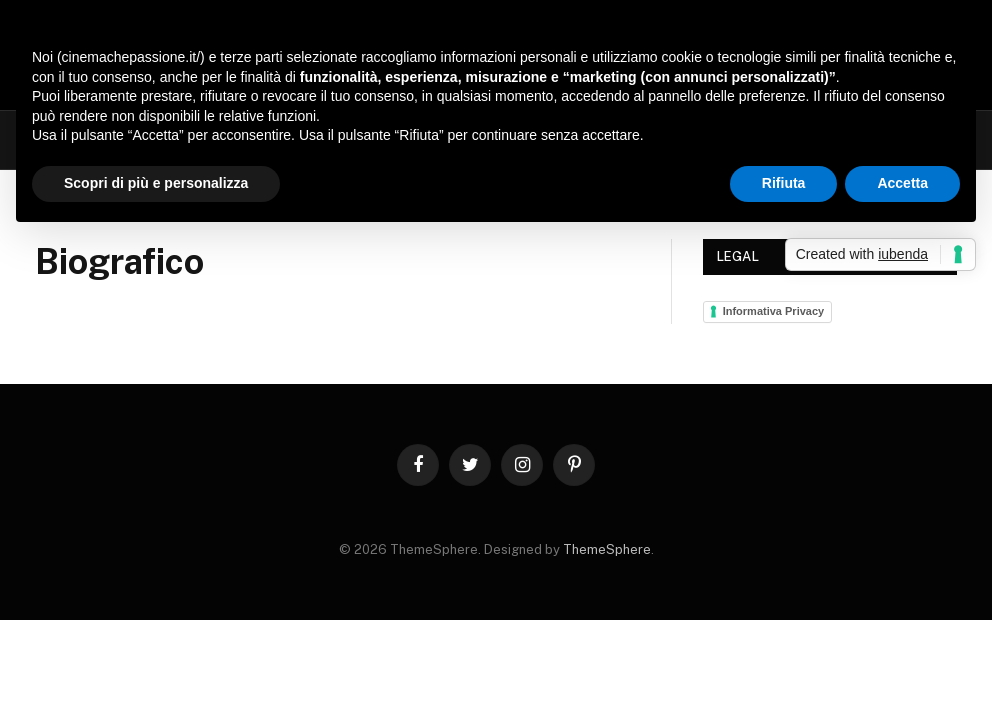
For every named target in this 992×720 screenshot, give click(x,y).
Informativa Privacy (774, 311)
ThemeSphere (607, 549)
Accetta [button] (902, 183)
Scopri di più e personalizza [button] (156, 183)
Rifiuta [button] (784, 183)
